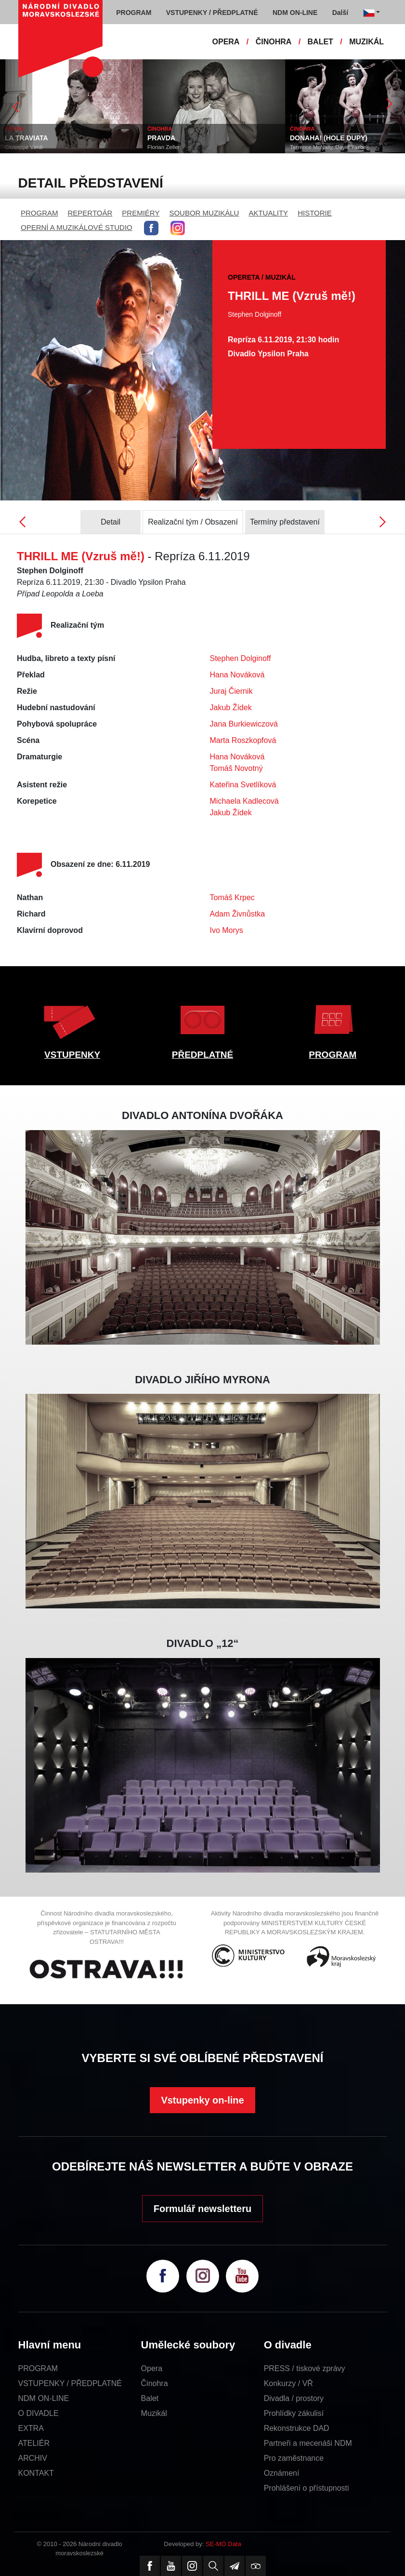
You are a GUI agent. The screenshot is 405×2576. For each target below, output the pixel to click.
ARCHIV (32, 2458)
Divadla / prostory (294, 2398)
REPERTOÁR (90, 213)
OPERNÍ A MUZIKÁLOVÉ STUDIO (76, 227)
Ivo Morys (226, 930)
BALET (320, 42)
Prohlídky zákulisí (294, 2413)
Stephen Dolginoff (240, 658)
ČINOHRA (274, 42)
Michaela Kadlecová (244, 801)
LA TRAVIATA (26, 138)
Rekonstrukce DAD (296, 2428)
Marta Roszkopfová (243, 740)
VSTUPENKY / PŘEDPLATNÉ (70, 2383)
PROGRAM (39, 213)
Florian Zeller (163, 147)
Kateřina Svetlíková (243, 785)
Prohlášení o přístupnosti (306, 2488)
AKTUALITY (268, 213)
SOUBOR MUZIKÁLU (204, 213)
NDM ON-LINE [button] (295, 12)
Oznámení (282, 2473)
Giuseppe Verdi (24, 147)
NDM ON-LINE (43, 2398)
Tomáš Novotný (236, 768)
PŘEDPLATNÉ (202, 1055)
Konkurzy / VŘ (288, 2383)
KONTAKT (36, 2473)
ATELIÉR (34, 2443)
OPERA (226, 42)
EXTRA (31, 2428)
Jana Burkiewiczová (244, 724)
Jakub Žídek (231, 707)
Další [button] (340, 12)
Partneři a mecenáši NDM (308, 2443)
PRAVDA (161, 138)
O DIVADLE (38, 2413)
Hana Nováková (237, 675)
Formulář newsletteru (202, 2208)
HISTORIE (315, 213)
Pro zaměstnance (294, 2458)
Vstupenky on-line (202, 2100)
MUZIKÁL (366, 42)
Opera (151, 2368)
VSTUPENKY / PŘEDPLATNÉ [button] (212, 12)
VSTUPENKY (72, 1055)
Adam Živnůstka (237, 914)
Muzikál (154, 2413)
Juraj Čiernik (231, 691)
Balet (149, 2398)
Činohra (154, 2383)
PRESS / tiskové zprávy (304, 2368)
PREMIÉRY (140, 213)
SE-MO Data (223, 2544)
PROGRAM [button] (133, 12)
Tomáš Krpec (232, 897)
